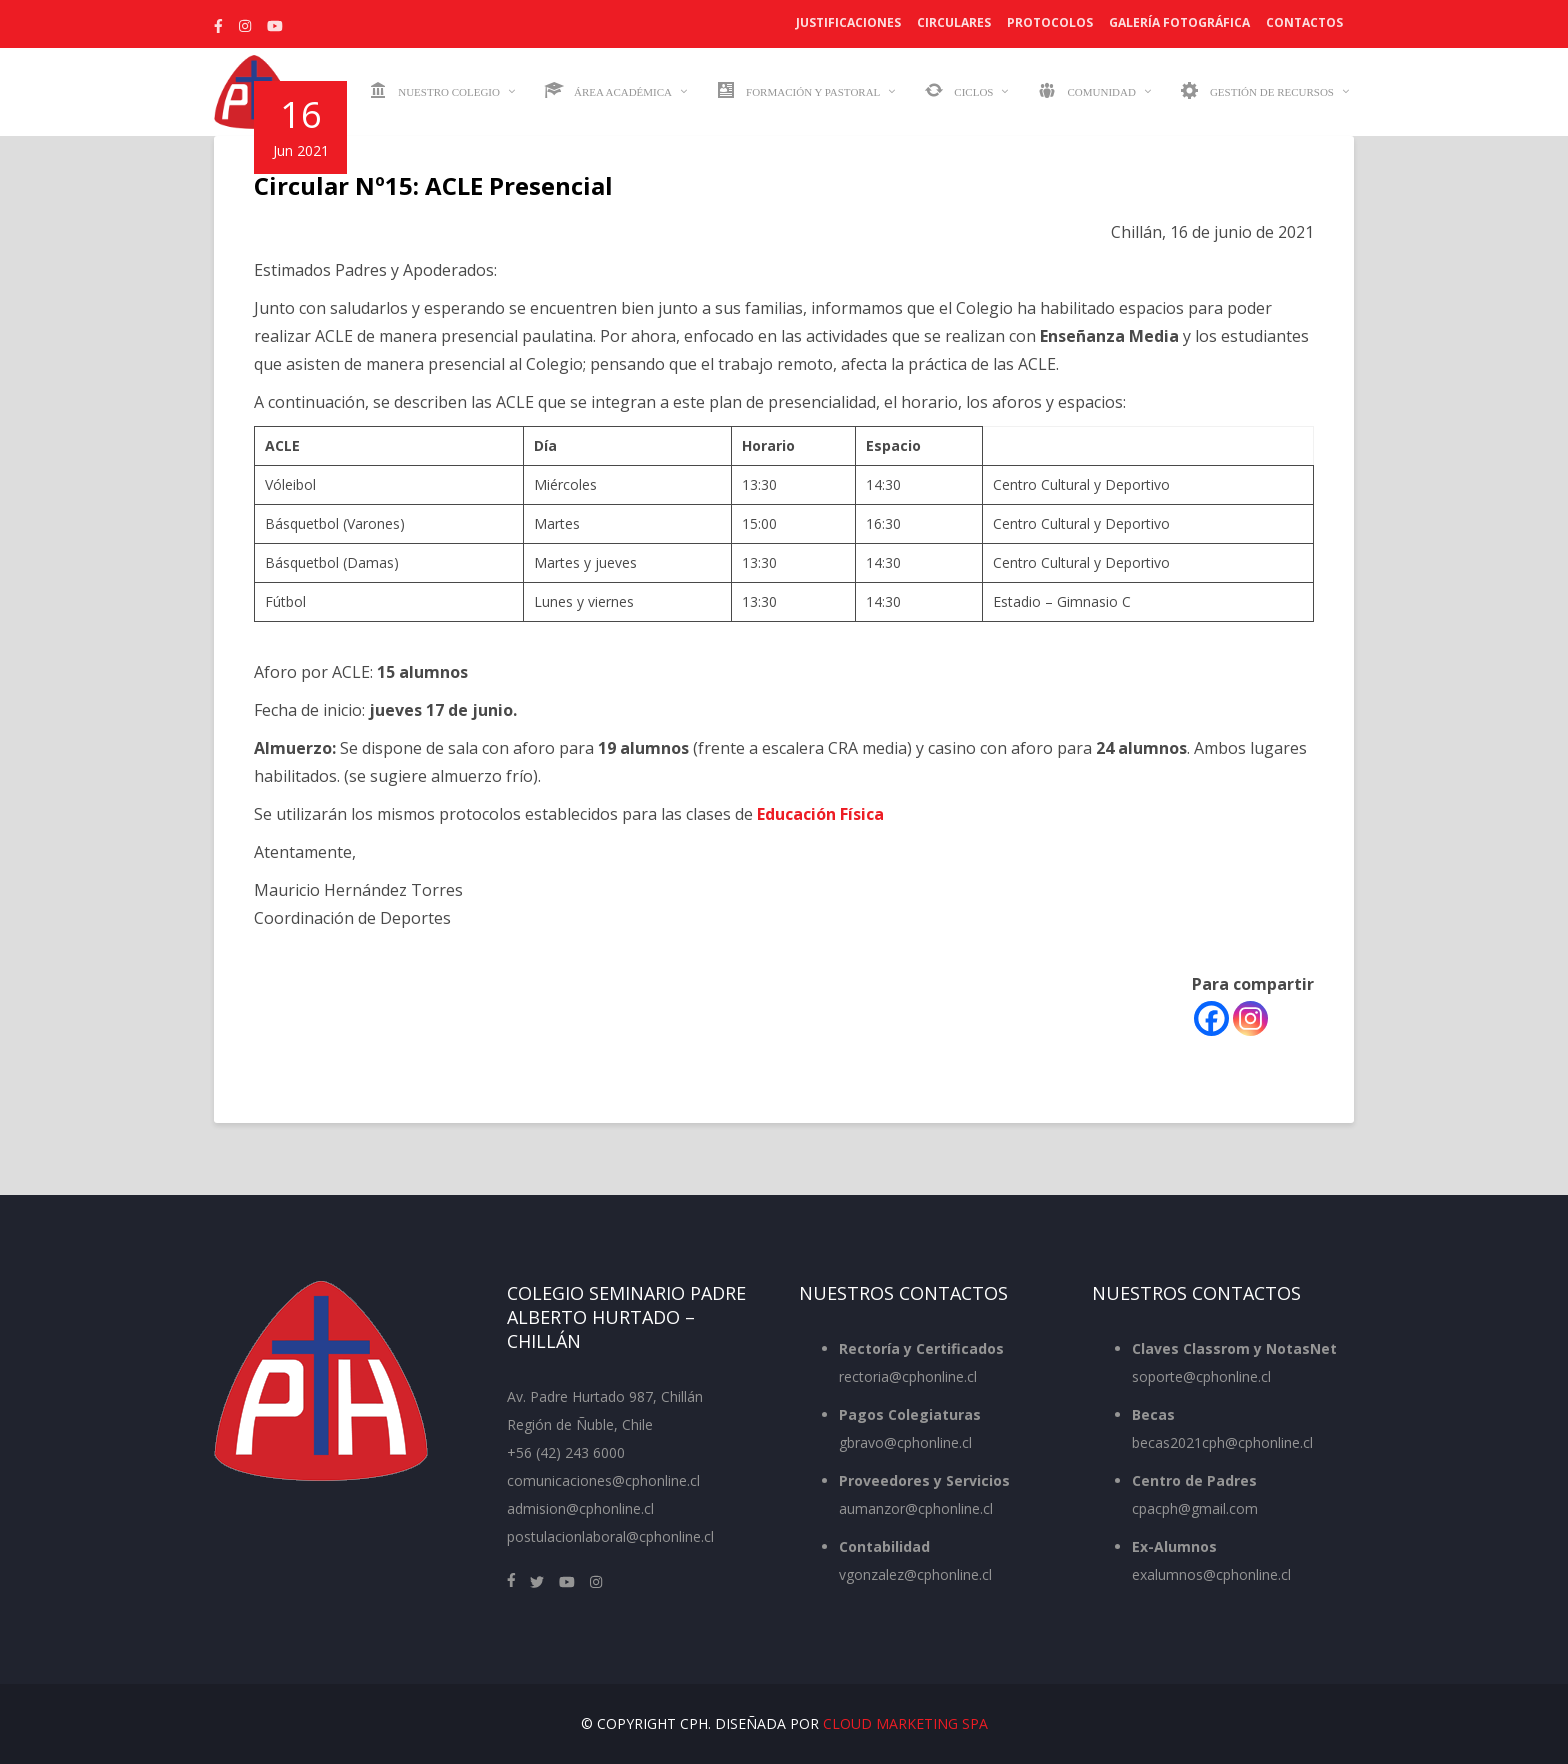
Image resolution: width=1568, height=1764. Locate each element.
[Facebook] (1211, 1018)
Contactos (1304, 22)
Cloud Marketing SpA (905, 1723)
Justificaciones (848, 22)
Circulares (954, 22)
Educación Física (820, 814)
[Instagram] (1250, 1018)
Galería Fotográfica (1179, 22)
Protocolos (1050, 22)
